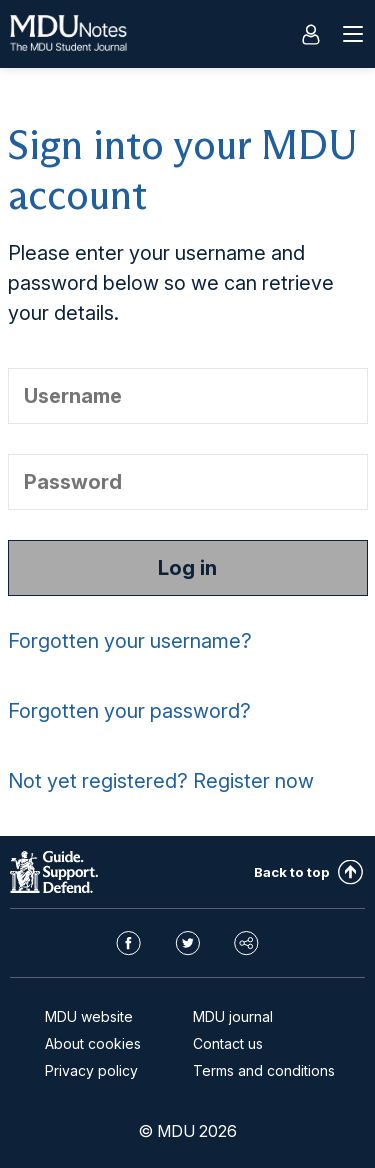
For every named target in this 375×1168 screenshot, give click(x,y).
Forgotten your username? (130, 641)
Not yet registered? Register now (161, 781)
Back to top (292, 872)
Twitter (187, 943)
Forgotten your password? (129, 711)
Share (246, 943)
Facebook (128, 943)
